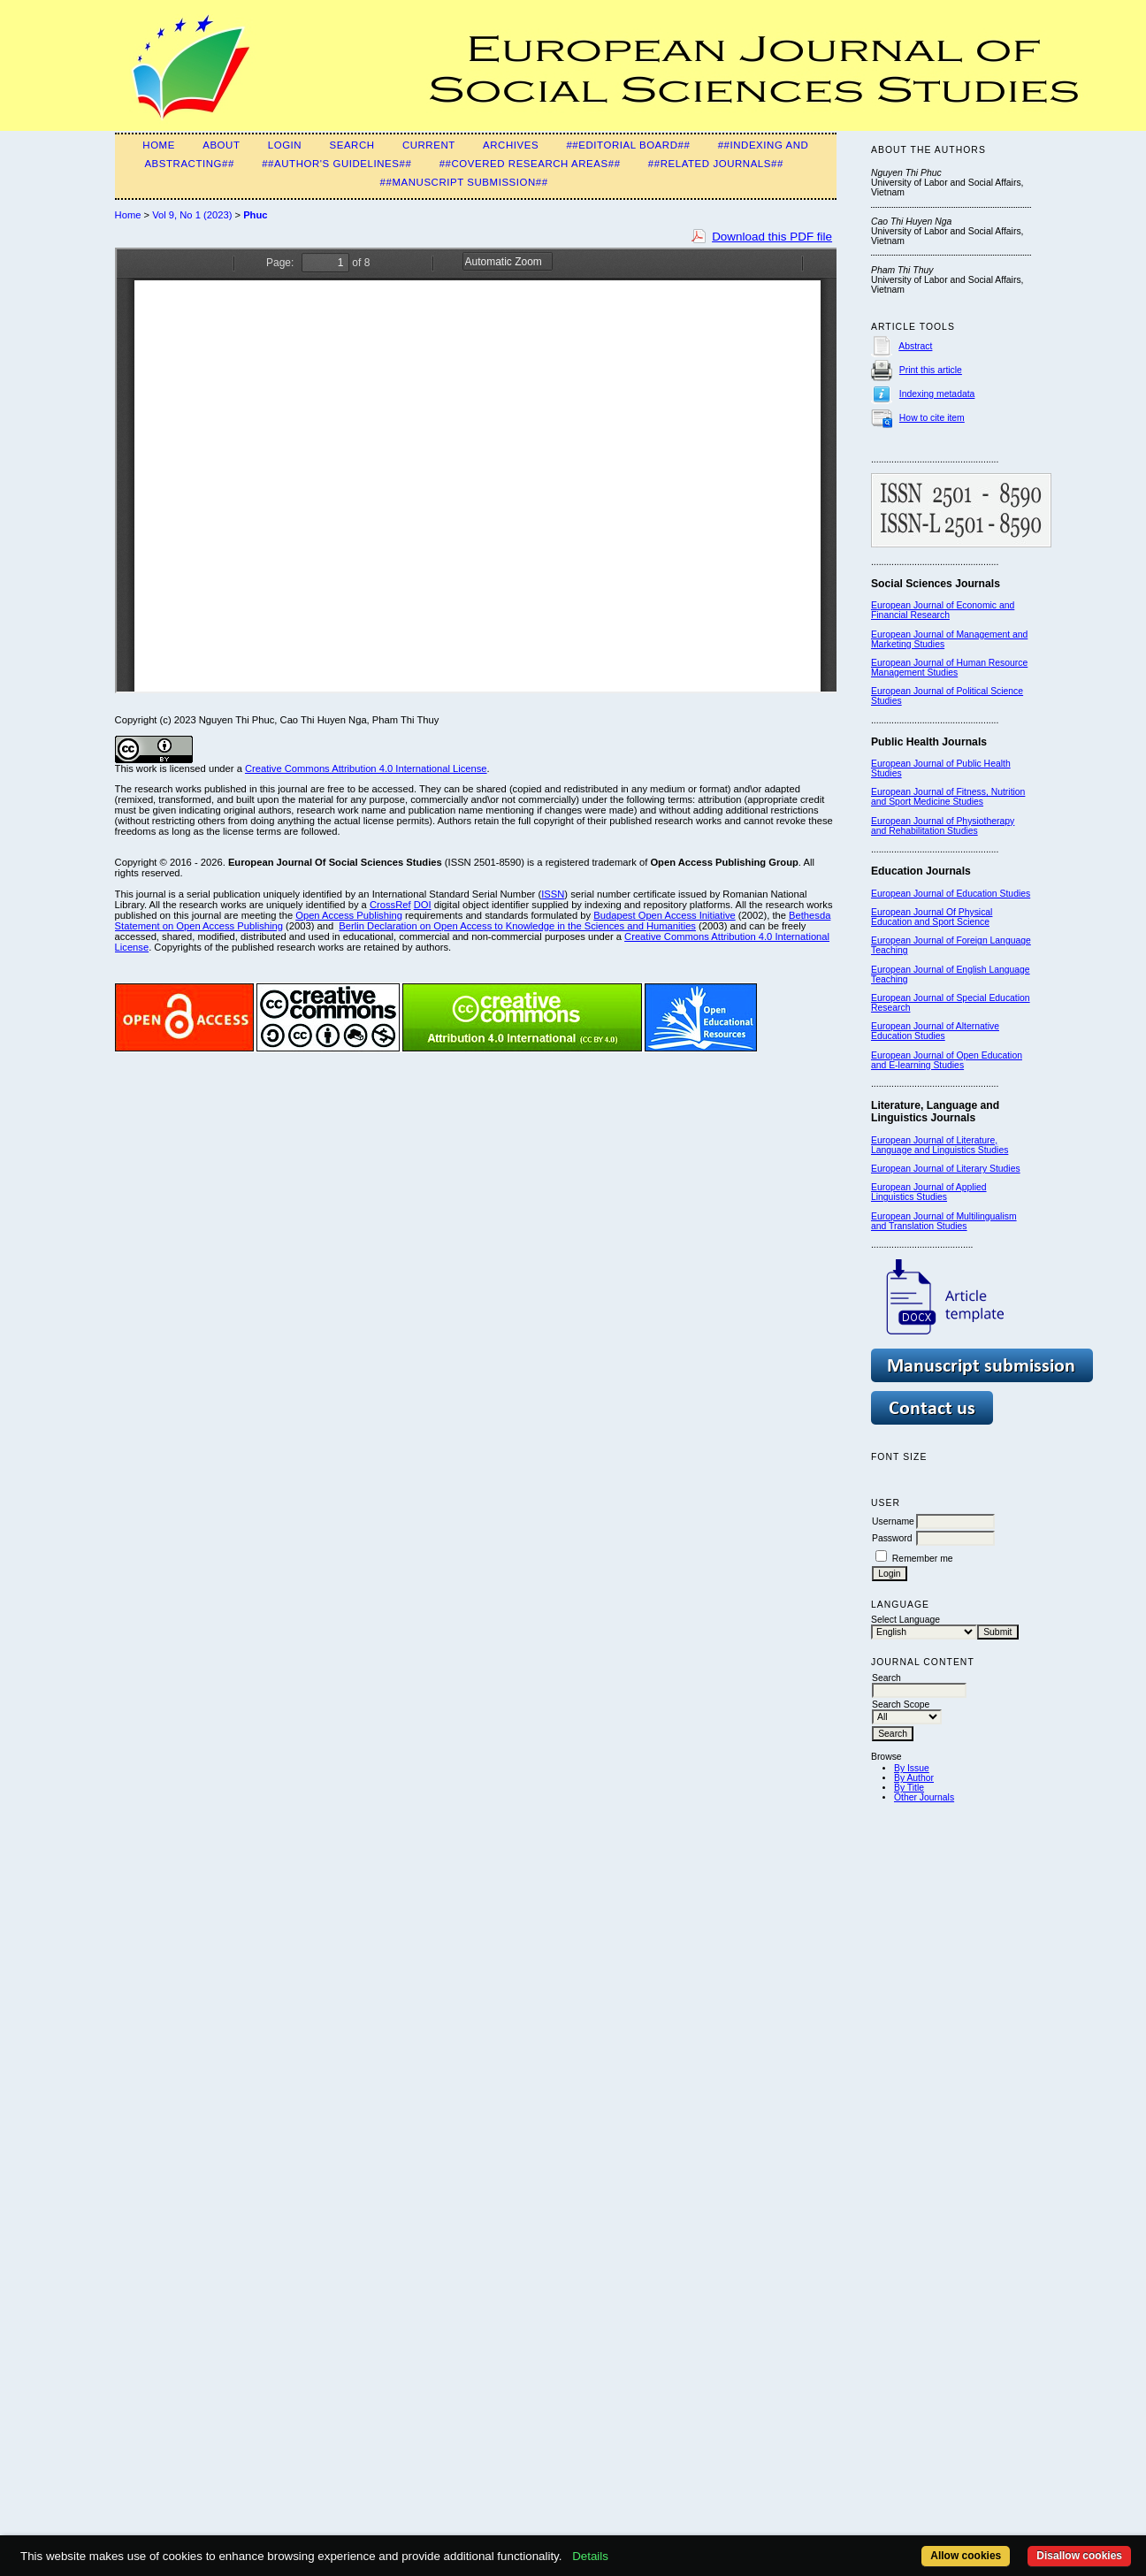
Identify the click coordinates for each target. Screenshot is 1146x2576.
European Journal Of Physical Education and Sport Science (931, 917)
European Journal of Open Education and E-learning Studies (946, 1060)
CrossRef (390, 904)
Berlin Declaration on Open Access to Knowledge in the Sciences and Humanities (517, 926)
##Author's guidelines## (336, 163)
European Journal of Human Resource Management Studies (949, 667)
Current (428, 145)
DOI (423, 904)
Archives (511, 145)
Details (590, 2556)
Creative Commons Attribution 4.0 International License (366, 768)
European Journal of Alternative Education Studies (935, 1031)
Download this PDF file (772, 236)
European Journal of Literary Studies (945, 1168)
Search (351, 145)
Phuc (255, 215)
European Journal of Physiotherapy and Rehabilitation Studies (942, 826)
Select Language (905, 1619)
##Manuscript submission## (464, 182)
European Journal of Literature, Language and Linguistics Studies (939, 1145)
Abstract (915, 346)
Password (892, 1538)
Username (893, 1521)
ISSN (552, 894)
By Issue (911, 1768)
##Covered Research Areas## (530, 163)
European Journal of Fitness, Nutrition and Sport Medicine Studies (948, 796)
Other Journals (924, 1797)
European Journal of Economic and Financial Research (942, 610)
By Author (914, 1778)
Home (158, 145)
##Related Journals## (715, 163)
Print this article (930, 370)
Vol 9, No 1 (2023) (192, 215)
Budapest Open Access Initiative (664, 915)
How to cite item (932, 418)
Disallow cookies (1079, 2555)
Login (285, 145)
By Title (909, 1787)
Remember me (922, 1558)
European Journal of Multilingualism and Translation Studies (944, 1221)
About (221, 145)
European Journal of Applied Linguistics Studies (929, 1192)
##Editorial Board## (628, 145)
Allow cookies (965, 2555)
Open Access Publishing (348, 915)
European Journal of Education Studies (950, 893)
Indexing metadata (937, 394)
